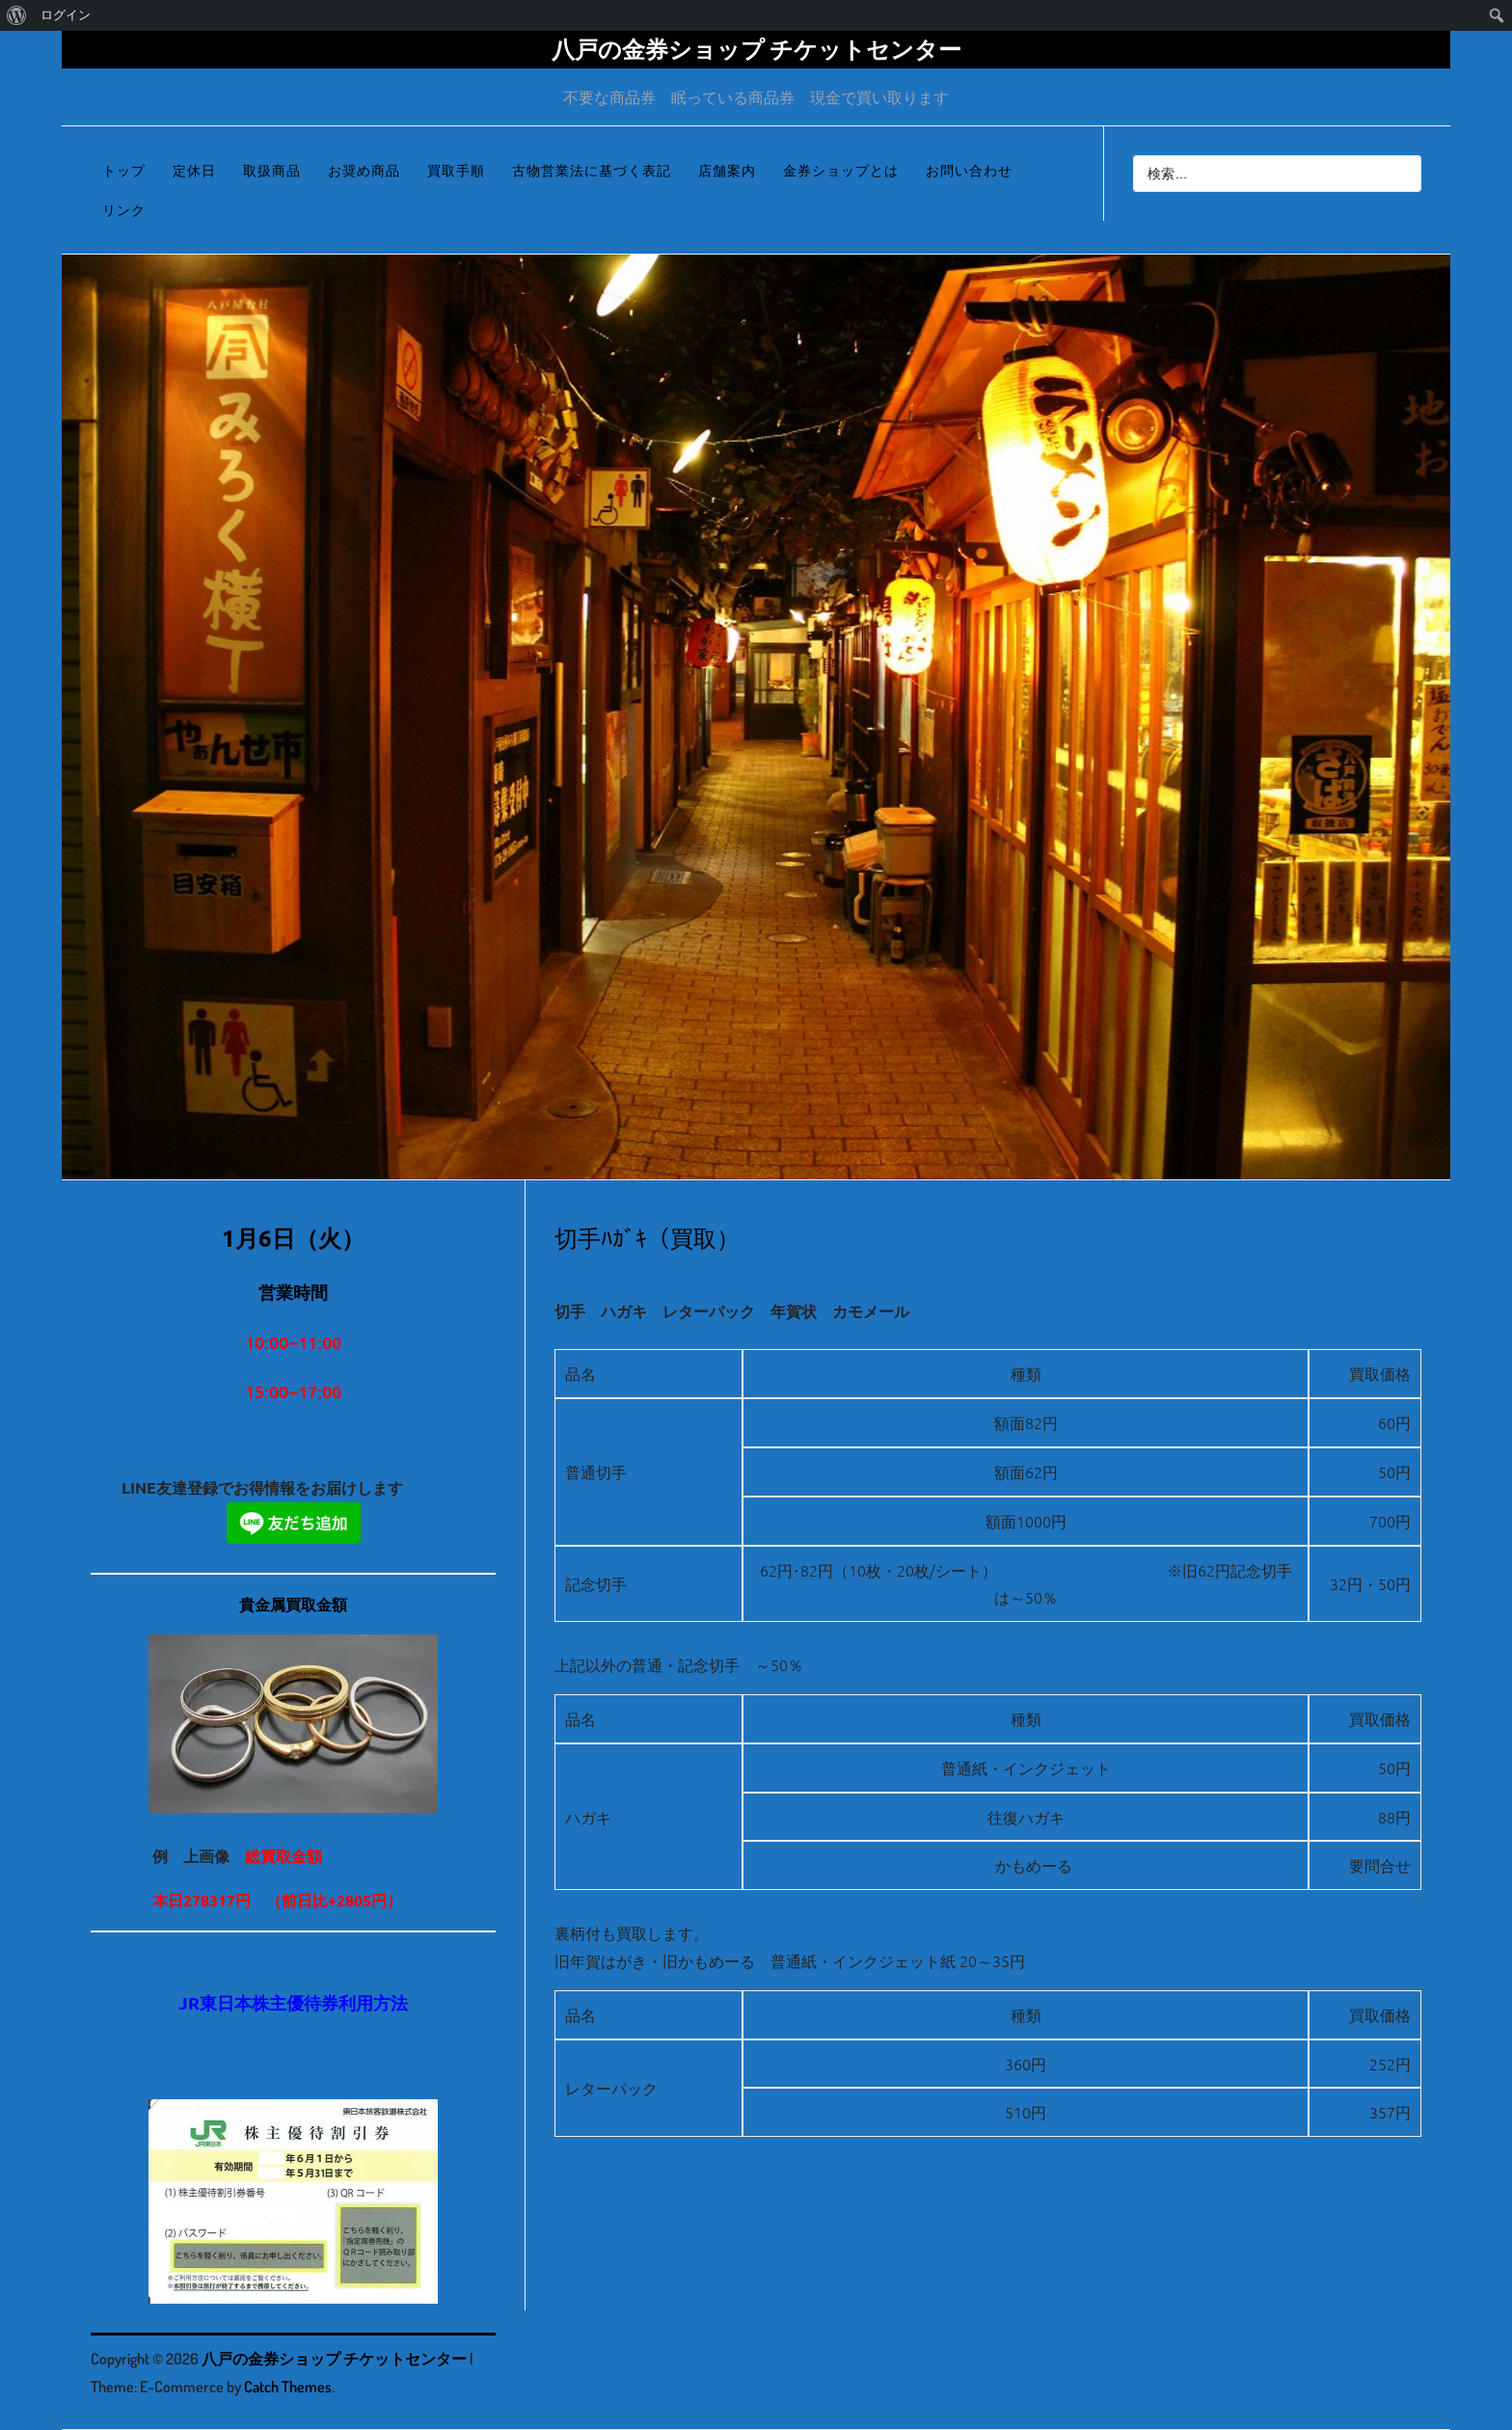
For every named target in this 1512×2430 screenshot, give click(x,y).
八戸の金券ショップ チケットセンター (756, 49)
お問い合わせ (969, 170)
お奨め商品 (364, 170)
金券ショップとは (841, 170)
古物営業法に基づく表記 (591, 170)
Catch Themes (288, 2386)
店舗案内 (727, 170)
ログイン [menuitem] (65, 15)
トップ (124, 170)
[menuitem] (17, 15)
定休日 (194, 170)
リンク (124, 210)
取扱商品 (272, 170)
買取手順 (456, 170)
